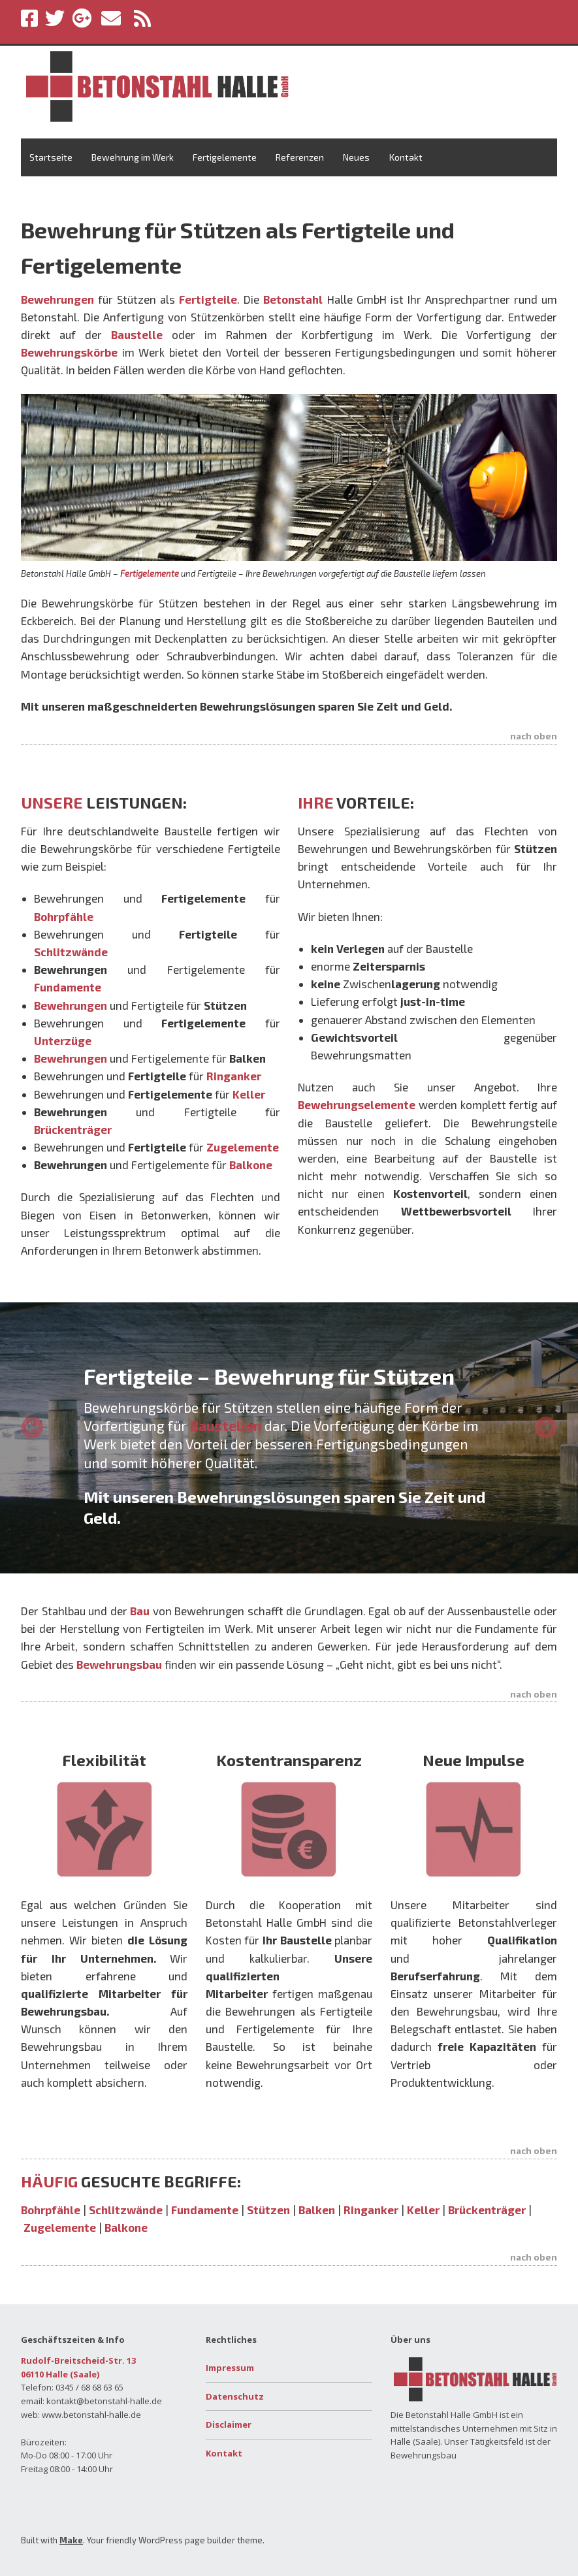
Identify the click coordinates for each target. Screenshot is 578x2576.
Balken (316, 2209)
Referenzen (300, 157)
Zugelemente (61, 2227)
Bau (140, 1610)
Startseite (50, 157)
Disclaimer (228, 2424)
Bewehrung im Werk (132, 157)
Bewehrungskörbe (69, 352)
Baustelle (137, 334)
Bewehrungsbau (119, 1664)
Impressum (230, 2368)
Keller (423, 2209)
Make (71, 2540)
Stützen (268, 2209)
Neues (356, 157)
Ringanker (371, 2209)
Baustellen (225, 1425)
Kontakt (406, 157)
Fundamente (204, 2209)
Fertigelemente (225, 157)
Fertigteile (208, 299)
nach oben (533, 736)
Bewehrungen (57, 299)
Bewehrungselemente (356, 1104)
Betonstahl (293, 299)
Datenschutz (235, 2396)
